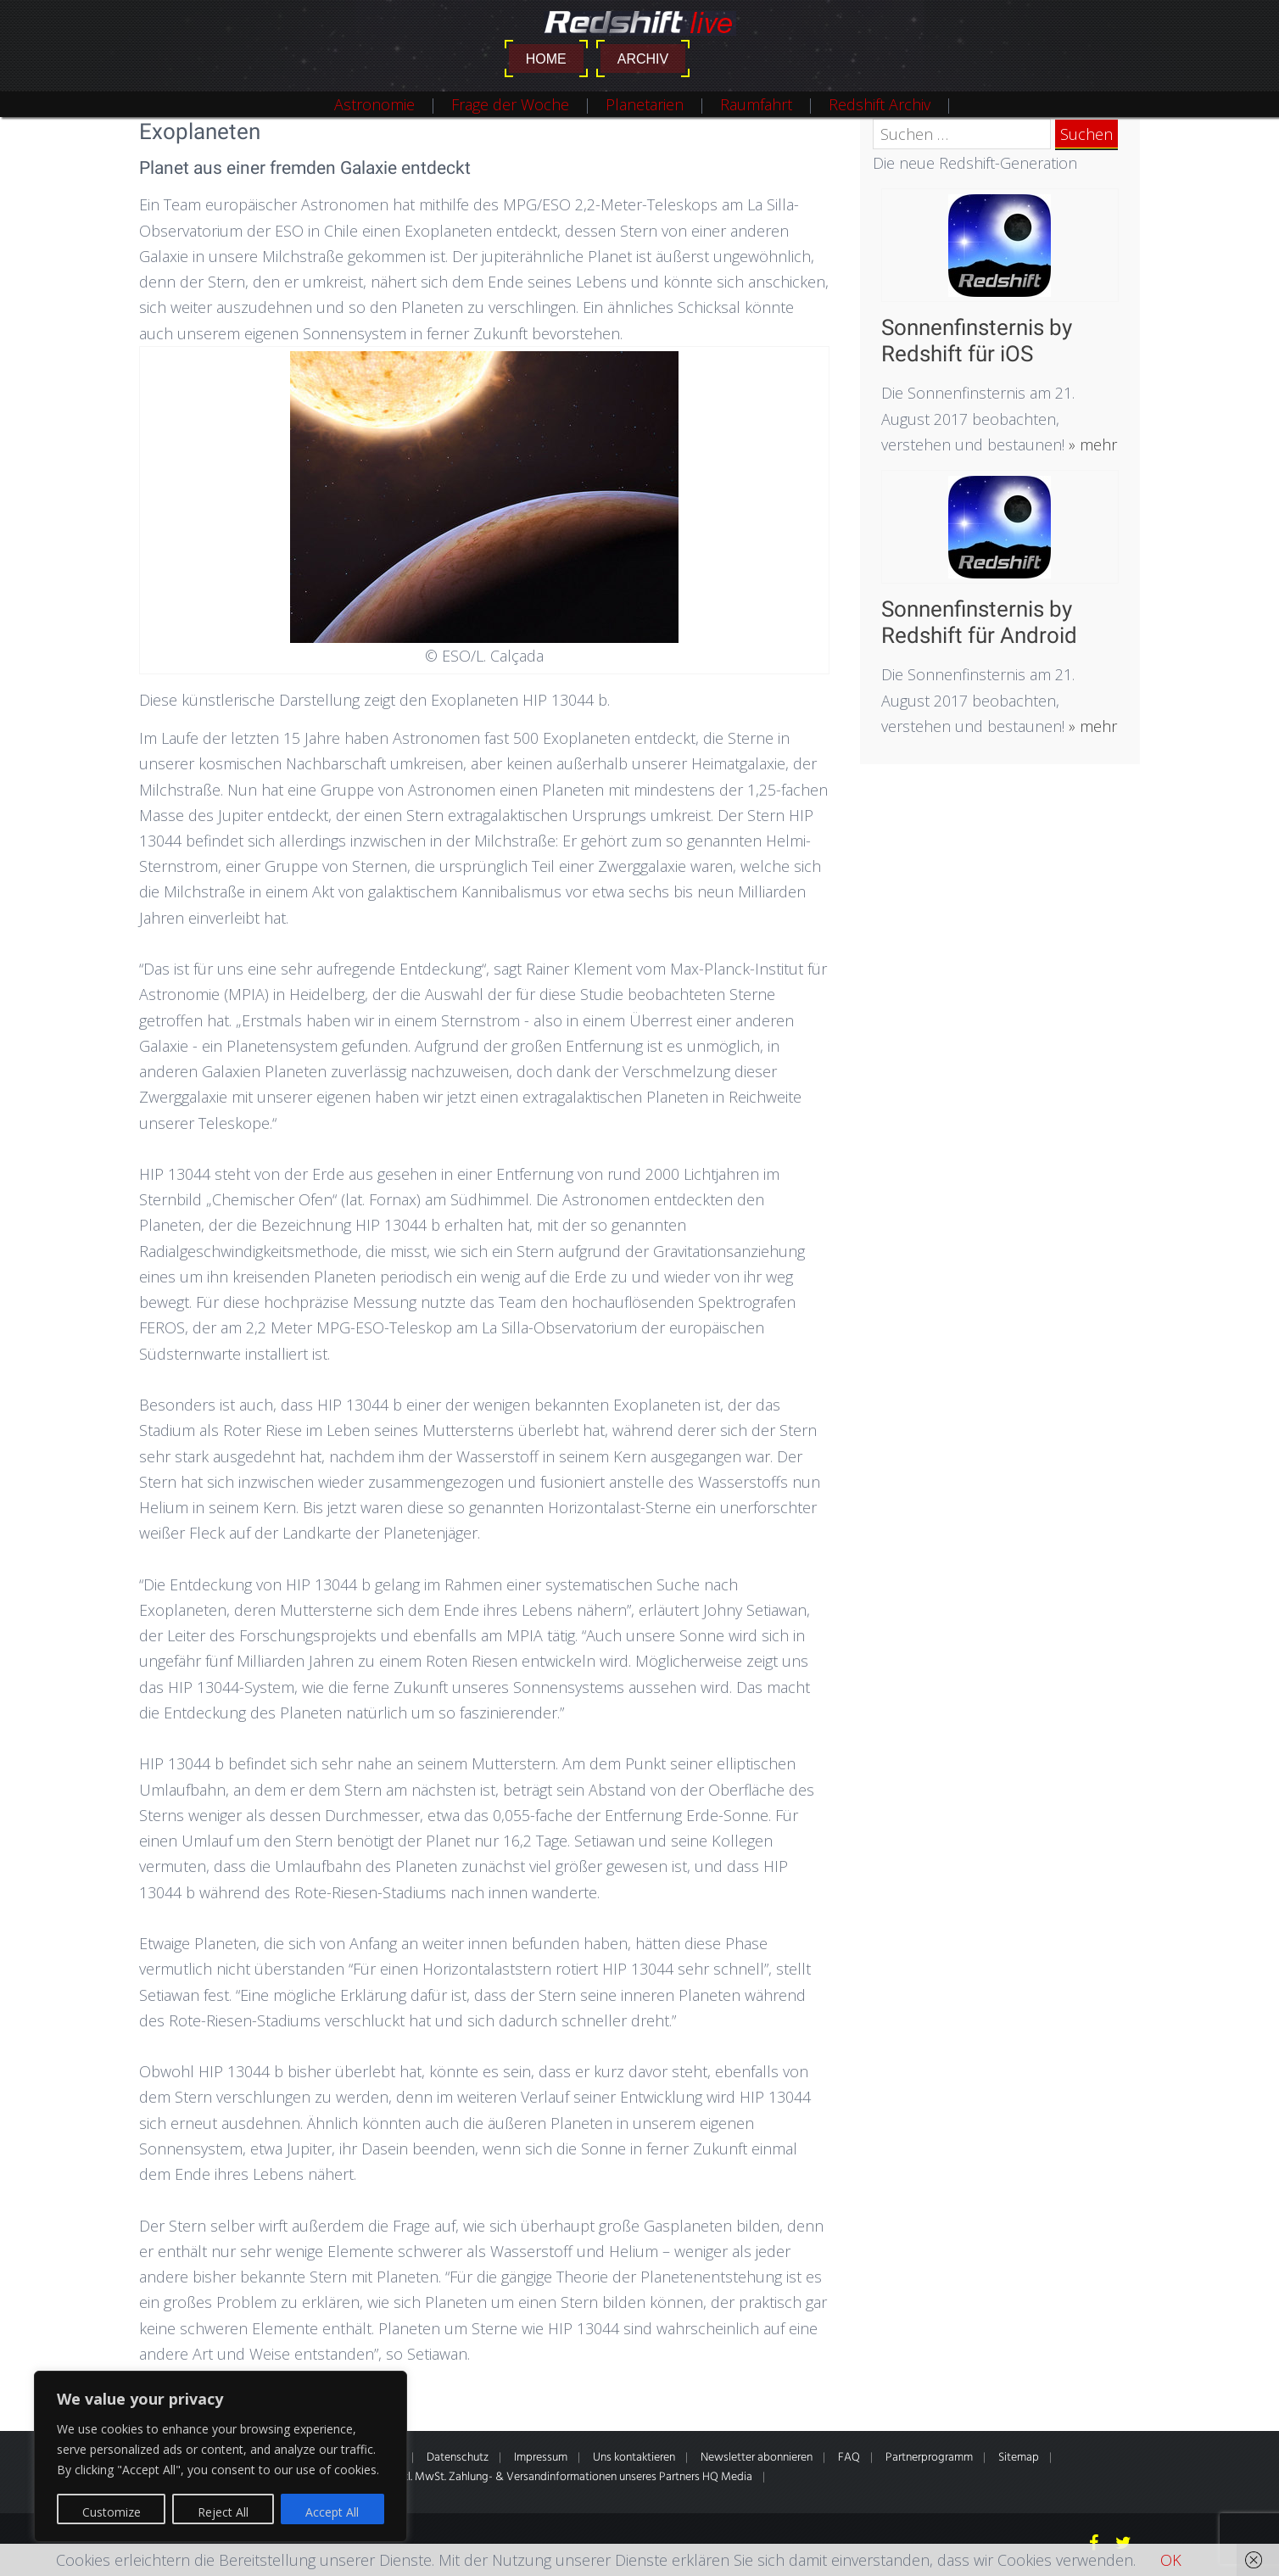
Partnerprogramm (929, 2457)
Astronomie (374, 104)
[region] (220, 2456)
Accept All (332, 2512)
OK (1170, 2560)
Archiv (642, 59)
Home (546, 59)
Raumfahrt (756, 104)
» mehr (1090, 444)
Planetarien (645, 104)
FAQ (849, 2457)
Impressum (540, 2457)
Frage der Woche (510, 104)
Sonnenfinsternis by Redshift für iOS (976, 340)
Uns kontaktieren (634, 2457)
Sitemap (1018, 2457)
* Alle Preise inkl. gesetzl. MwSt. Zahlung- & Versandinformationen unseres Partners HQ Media (523, 2477)
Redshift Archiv (879, 104)
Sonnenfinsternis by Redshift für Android (979, 622)
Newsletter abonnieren (757, 2457)
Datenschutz (458, 2457)
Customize (111, 2512)
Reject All (223, 2512)
